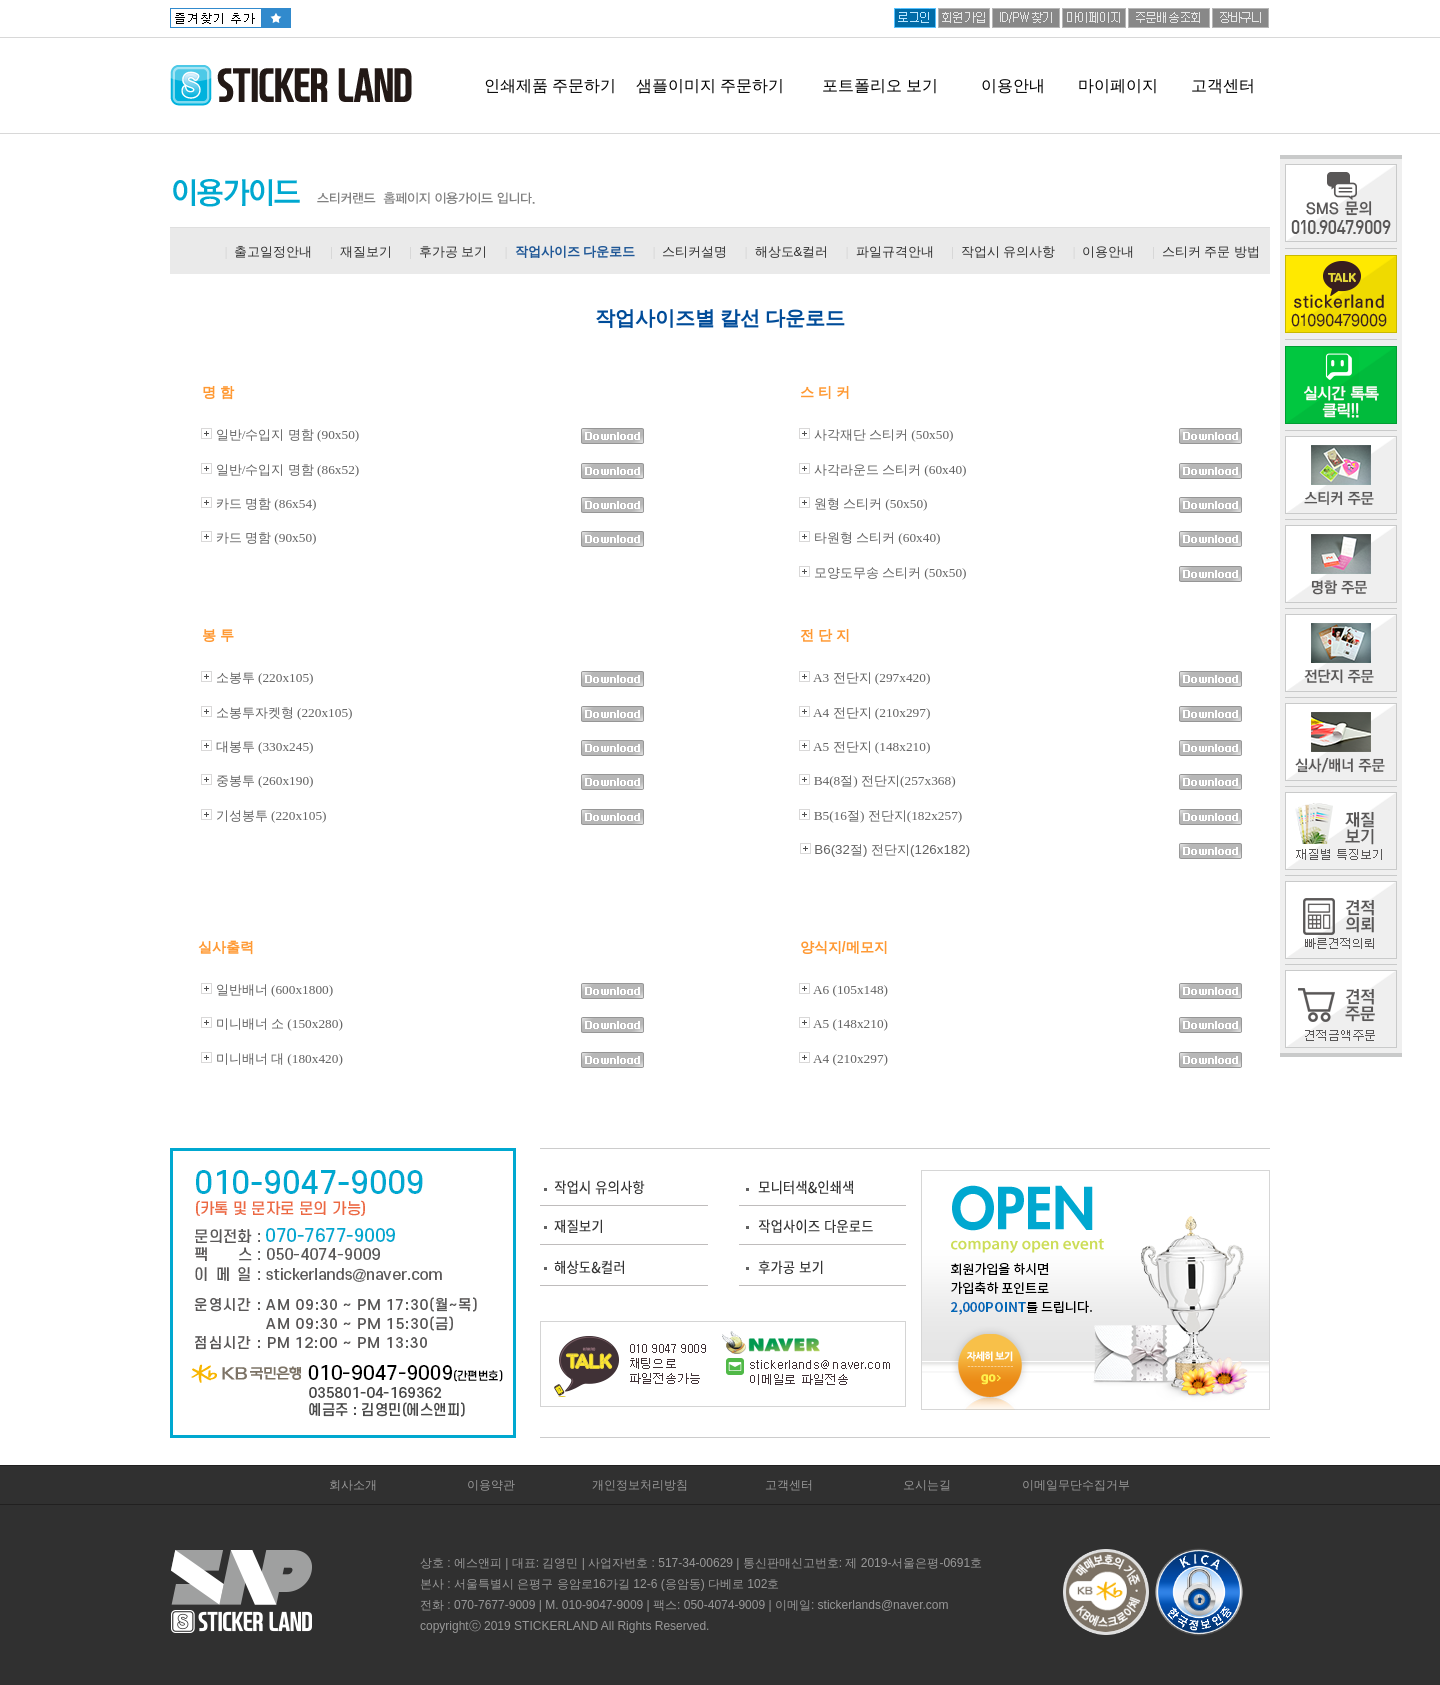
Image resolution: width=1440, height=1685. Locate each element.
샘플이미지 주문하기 (710, 85)
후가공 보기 (453, 251)
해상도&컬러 (792, 251)
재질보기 (366, 251)
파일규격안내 (895, 251)
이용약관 (491, 1485)
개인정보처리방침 (640, 1485)
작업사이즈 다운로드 (575, 251)
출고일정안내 (273, 251)
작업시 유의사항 (1008, 251)
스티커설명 (694, 251)
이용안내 (1013, 85)
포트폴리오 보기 (880, 85)
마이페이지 (1118, 85)
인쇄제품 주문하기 (550, 85)
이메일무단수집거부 (1076, 1485)
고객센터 (1223, 85)
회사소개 (353, 1485)
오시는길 (927, 1485)
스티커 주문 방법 (1211, 251)
